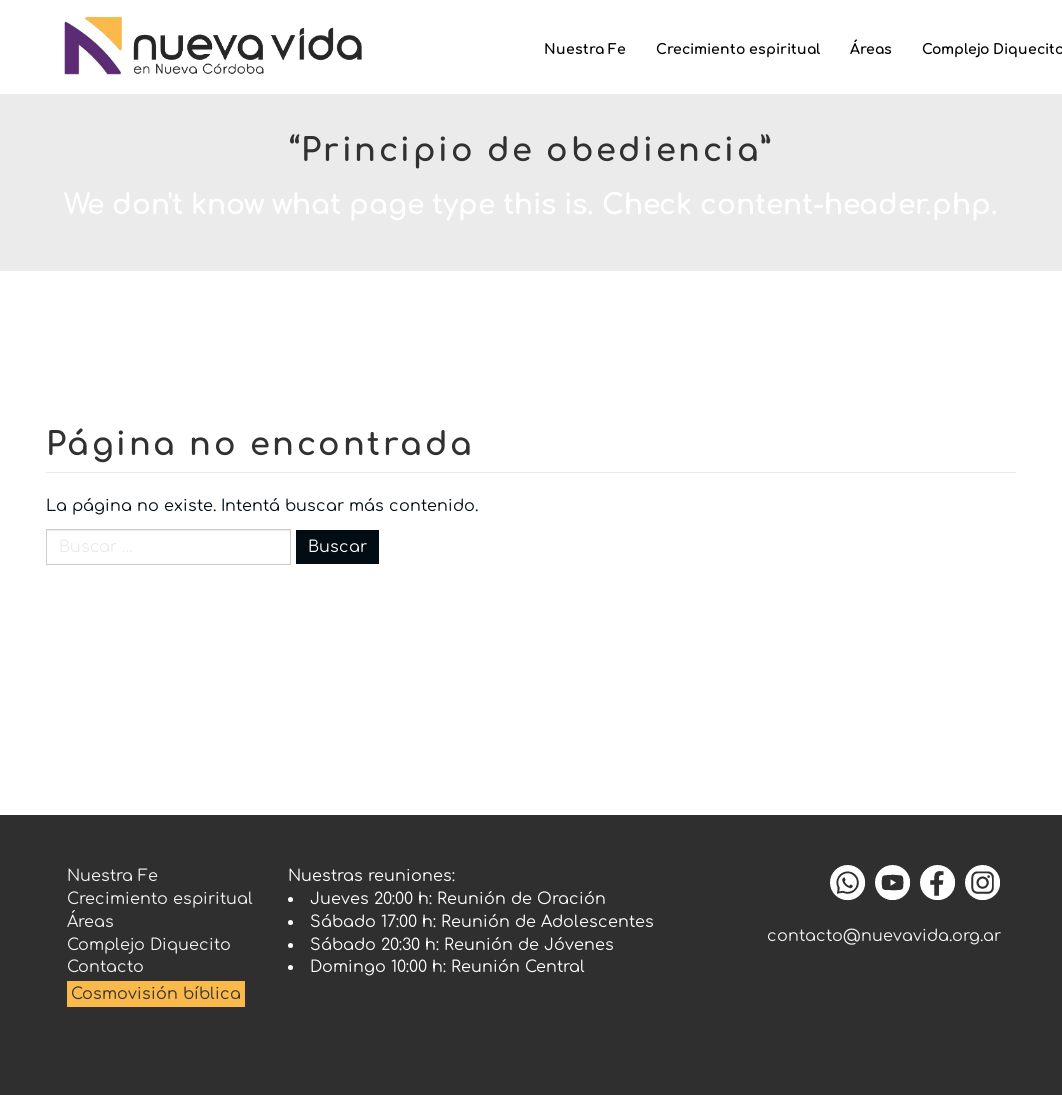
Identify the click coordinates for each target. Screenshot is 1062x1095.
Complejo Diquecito (149, 945)
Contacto (105, 967)
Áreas (871, 49)
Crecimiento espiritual (738, 49)
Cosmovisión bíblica (156, 994)
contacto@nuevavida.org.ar (884, 936)
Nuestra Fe (585, 49)
